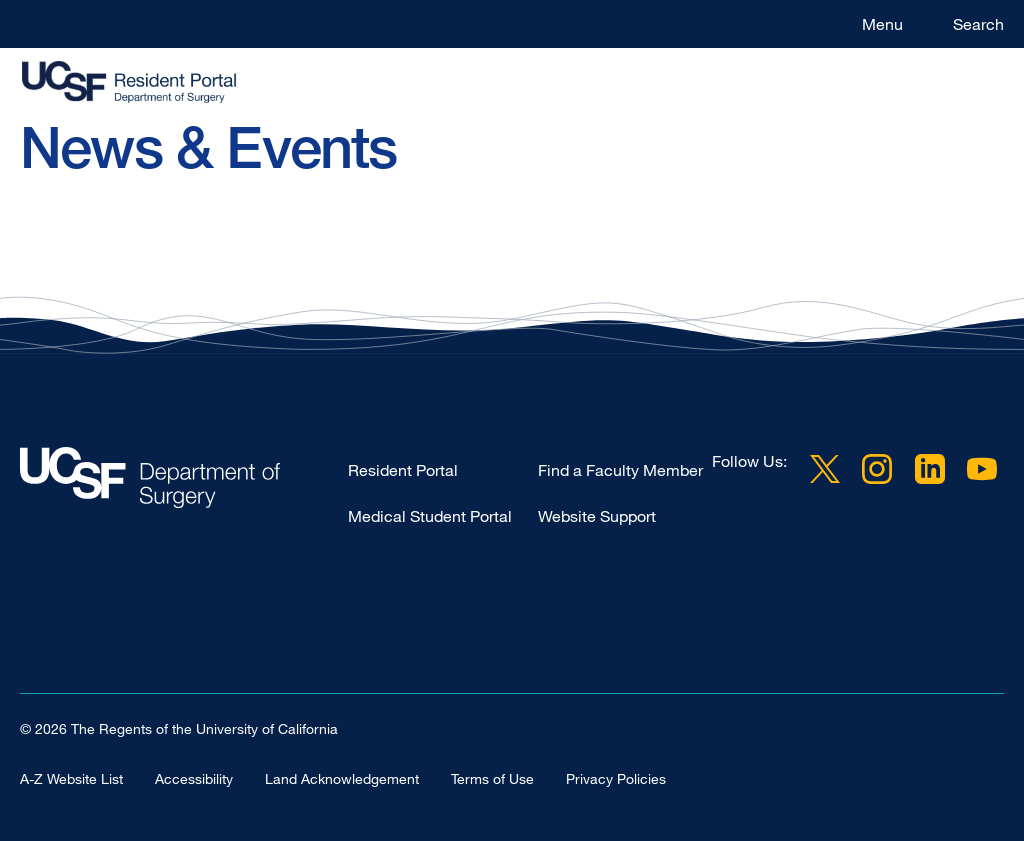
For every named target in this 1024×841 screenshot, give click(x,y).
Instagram (877, 469)
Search (978, 24)
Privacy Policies (616, 778)
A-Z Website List (71, 778)
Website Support (597, 516)
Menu (882, 24)
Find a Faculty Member (620, 470)
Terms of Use (492, 778)
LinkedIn (930, 469)
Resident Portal (403, 470)
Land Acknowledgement (342, 778)
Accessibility (194, 778)
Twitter (825, 469)
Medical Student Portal (430, 516)
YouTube (982, 469)
